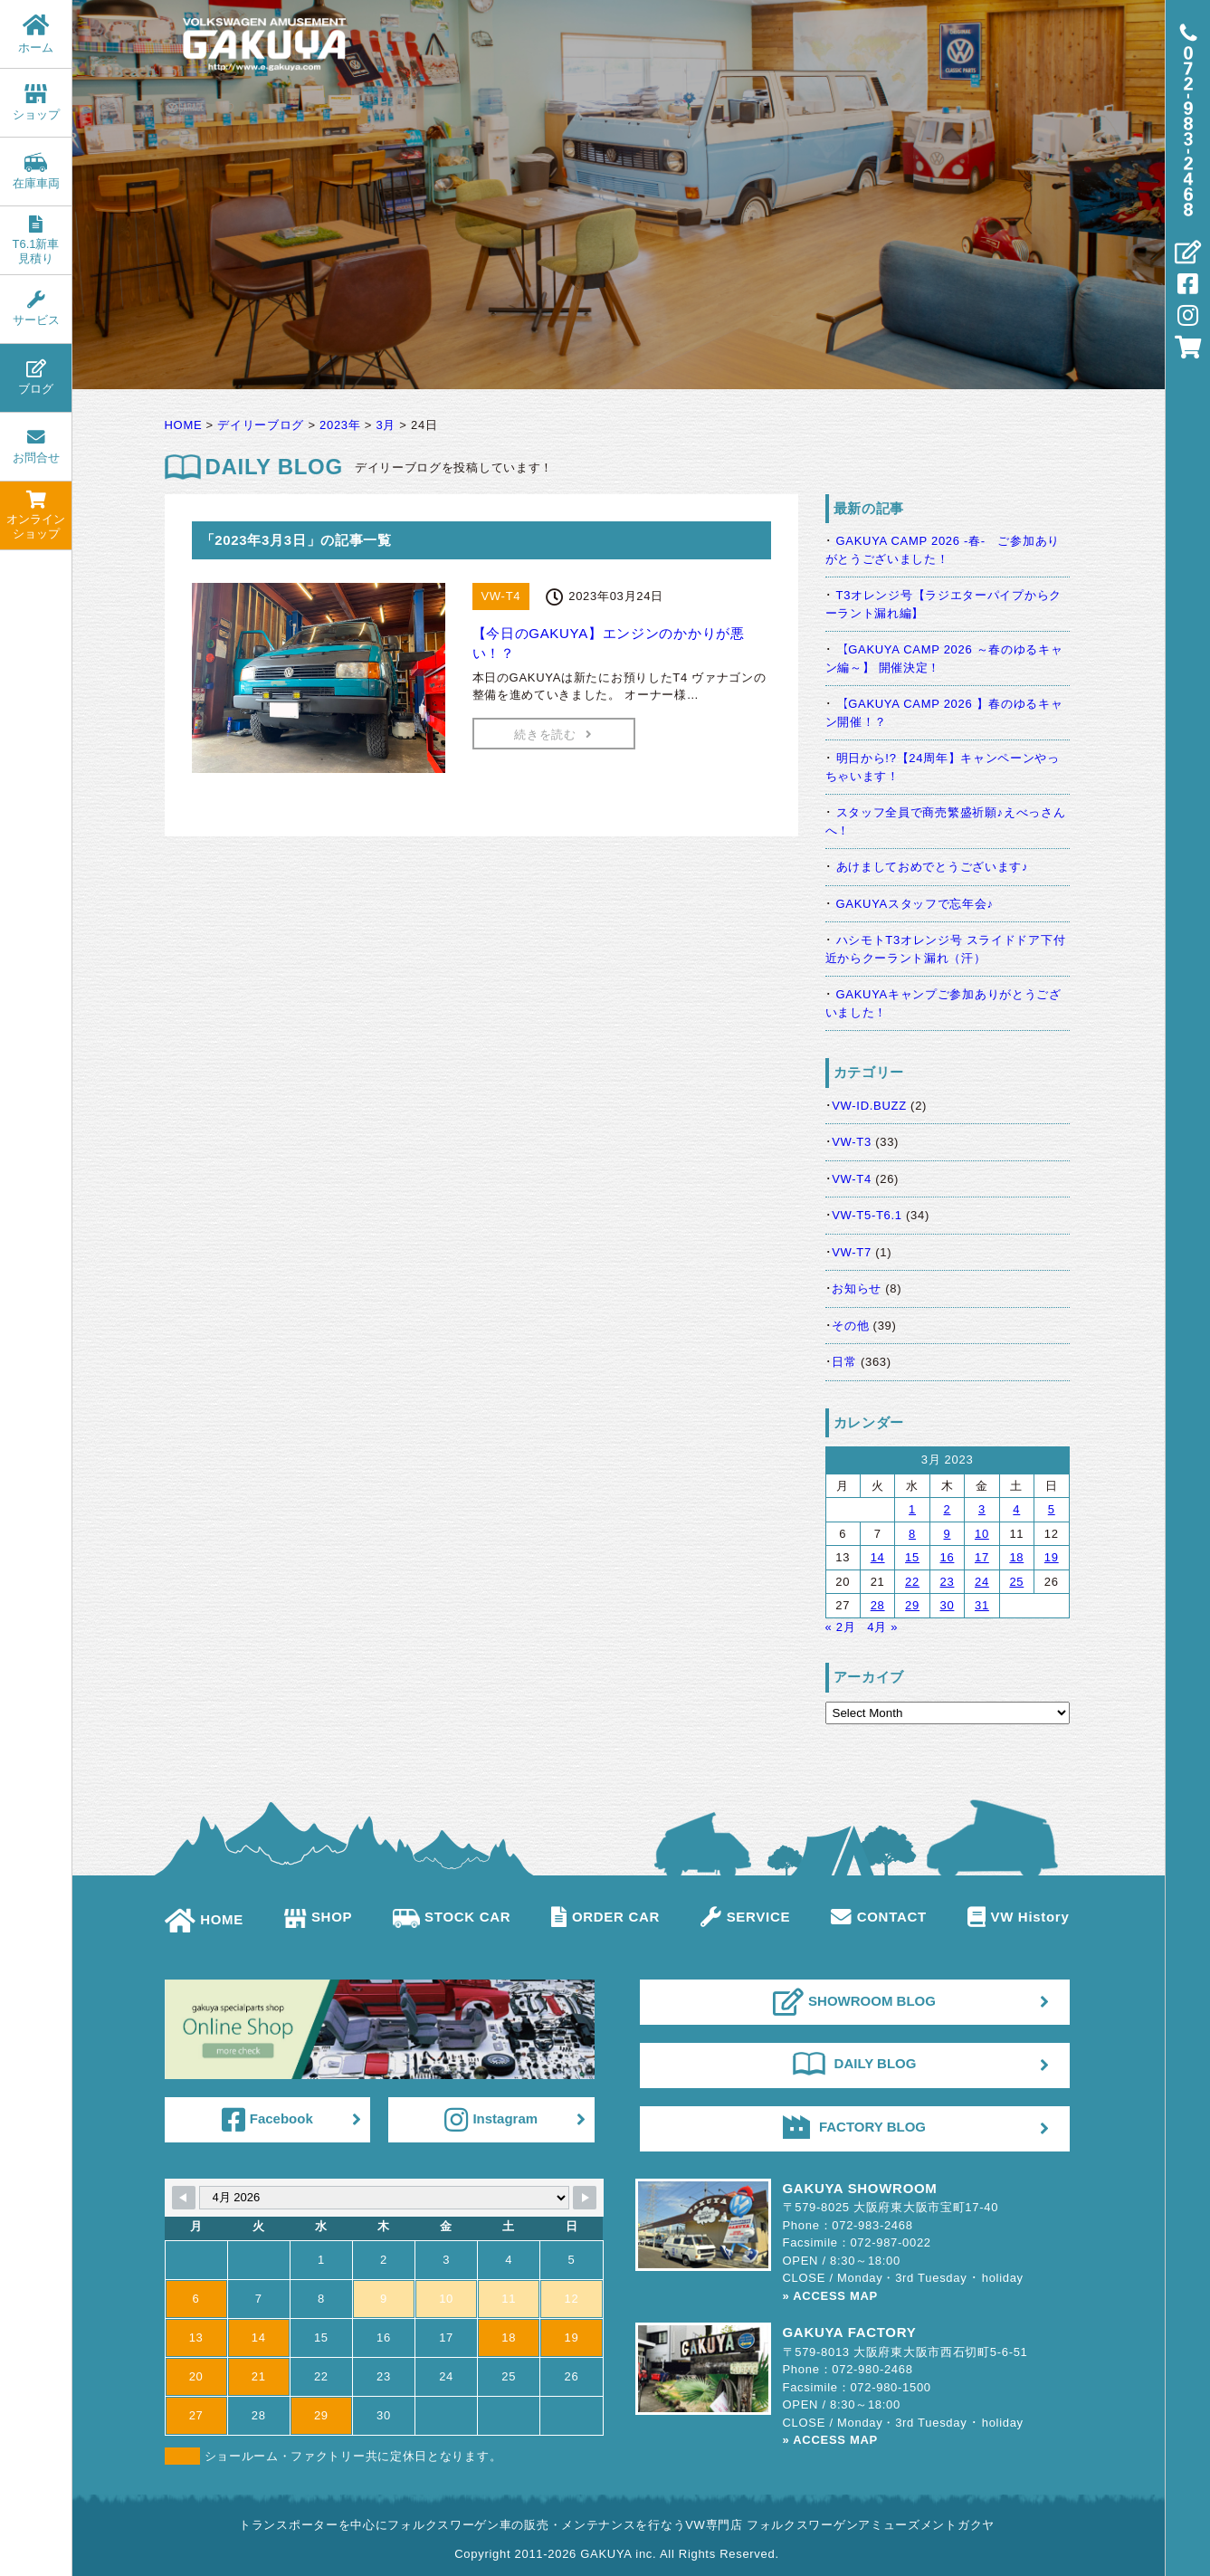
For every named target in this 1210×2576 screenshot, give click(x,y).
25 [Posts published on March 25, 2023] (1016, 1582)
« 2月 (840, 1627)
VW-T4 (852, 1179)
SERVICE (745, 1916)
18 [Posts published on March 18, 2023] (1016, 1557)
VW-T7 (852, 1252)
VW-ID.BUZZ (869, 1105)
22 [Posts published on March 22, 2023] (912, 1582)
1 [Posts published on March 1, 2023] (912, 1509)
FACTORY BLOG (854, 2127)
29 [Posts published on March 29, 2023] (912, 1605)
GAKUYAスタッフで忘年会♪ (915, 904)
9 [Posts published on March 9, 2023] (947, 1534)
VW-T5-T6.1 (867, 1215)
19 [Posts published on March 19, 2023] (1051, 1557)
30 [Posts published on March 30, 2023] (947, 1605)
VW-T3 (852, 1142)
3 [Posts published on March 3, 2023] (982, 1509)
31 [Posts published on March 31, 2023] (982, 1605)
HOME (204, 1919)
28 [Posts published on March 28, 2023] (878, 1605)
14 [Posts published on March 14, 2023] (878, 1557)
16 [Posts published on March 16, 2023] (947, 1557)
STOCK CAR (451, 1916)
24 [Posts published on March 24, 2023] (982, 1582)
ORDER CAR (605, 1916)
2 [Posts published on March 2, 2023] (947, 1509)
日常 (844, 1362)
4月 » (882, 1627)
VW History (1018, 1916)
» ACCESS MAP (830, 2296)
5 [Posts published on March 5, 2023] (1051, 1509)
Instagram (491, 2119)
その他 (850, 1325)
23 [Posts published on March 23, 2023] (947, 1582)
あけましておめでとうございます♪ (932, 866)
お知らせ (856, 1288)
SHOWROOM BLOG (854, 2002)
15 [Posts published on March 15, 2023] (912, 1557)
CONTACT (879, 1916)
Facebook (267, 2119)
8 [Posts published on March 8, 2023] (912, 1534)
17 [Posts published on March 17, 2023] (982, 1557)
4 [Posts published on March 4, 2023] (1016, 1509)
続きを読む (553, 734)
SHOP (318, 1916)
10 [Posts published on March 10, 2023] (982, 1534)
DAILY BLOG (855, 2064)
